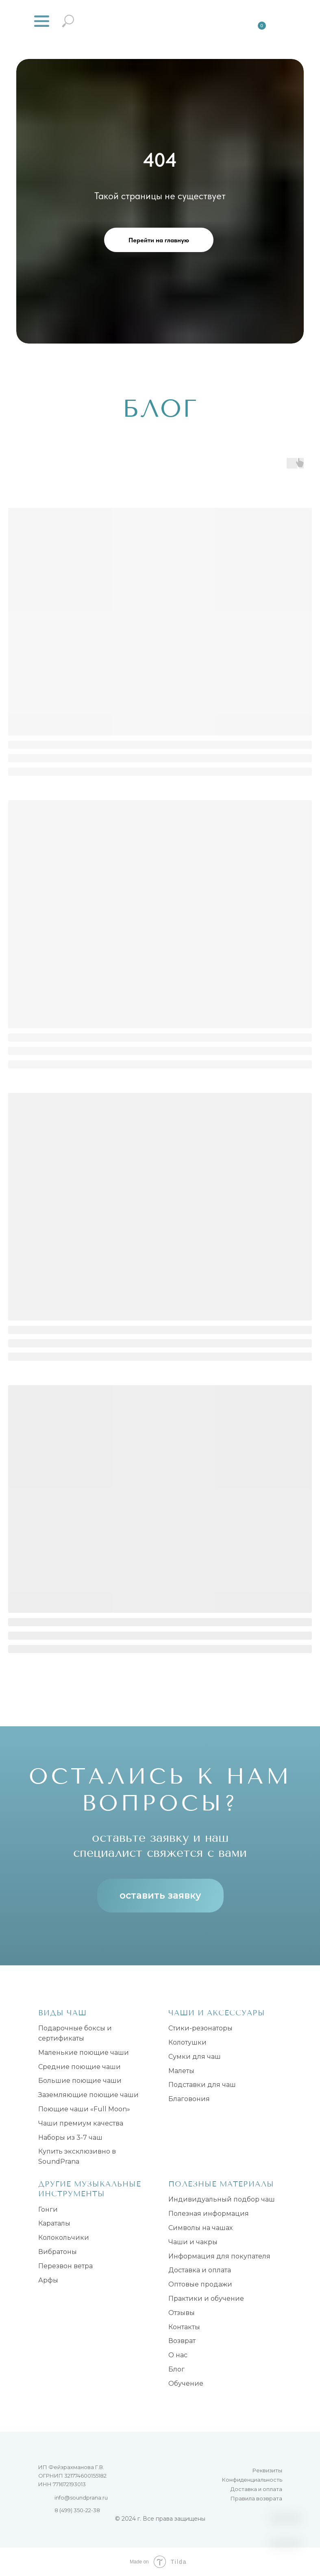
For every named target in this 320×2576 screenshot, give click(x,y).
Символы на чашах (200, 2228)
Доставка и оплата (199, 2270)
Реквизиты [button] (267, 2470)
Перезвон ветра (65, 2266)
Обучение (185, 2383)
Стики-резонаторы (200, 2028)
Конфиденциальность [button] (252, 2479)
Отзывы (181, 2313)
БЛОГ (160, 408)
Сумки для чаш (194, 2056)
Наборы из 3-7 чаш (70, 2137)
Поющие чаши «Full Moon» (84, 2109)
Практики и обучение (206, 2298)
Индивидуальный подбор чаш (221, 2199)
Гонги (48, 2209)
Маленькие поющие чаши (83, 2052)
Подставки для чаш (202, 2085)
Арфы (48, 2280)
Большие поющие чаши (80, 2080)
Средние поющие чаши (79, 2067)
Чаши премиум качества (80, 2123)
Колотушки (187, 2042)
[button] (41, 21)
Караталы (54, 2223)
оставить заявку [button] (160, 1895)
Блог (176, 2369)
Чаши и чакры (193, 2242)
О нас (177, 2355)
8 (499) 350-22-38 (77, 2510)
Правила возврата (256, 2498)
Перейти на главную (158, 240)
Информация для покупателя (219, 2256)
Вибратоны (57, 2252)
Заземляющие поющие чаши (88, 2095)
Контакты (184, 2327)
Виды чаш (62, 2012)
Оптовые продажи (200, 2284)
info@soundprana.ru (81, 2497)
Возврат (182, 2341)
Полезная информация (208, 2213)
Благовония (189, 2099)
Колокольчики (63, 2237)
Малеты (181, 2071)
